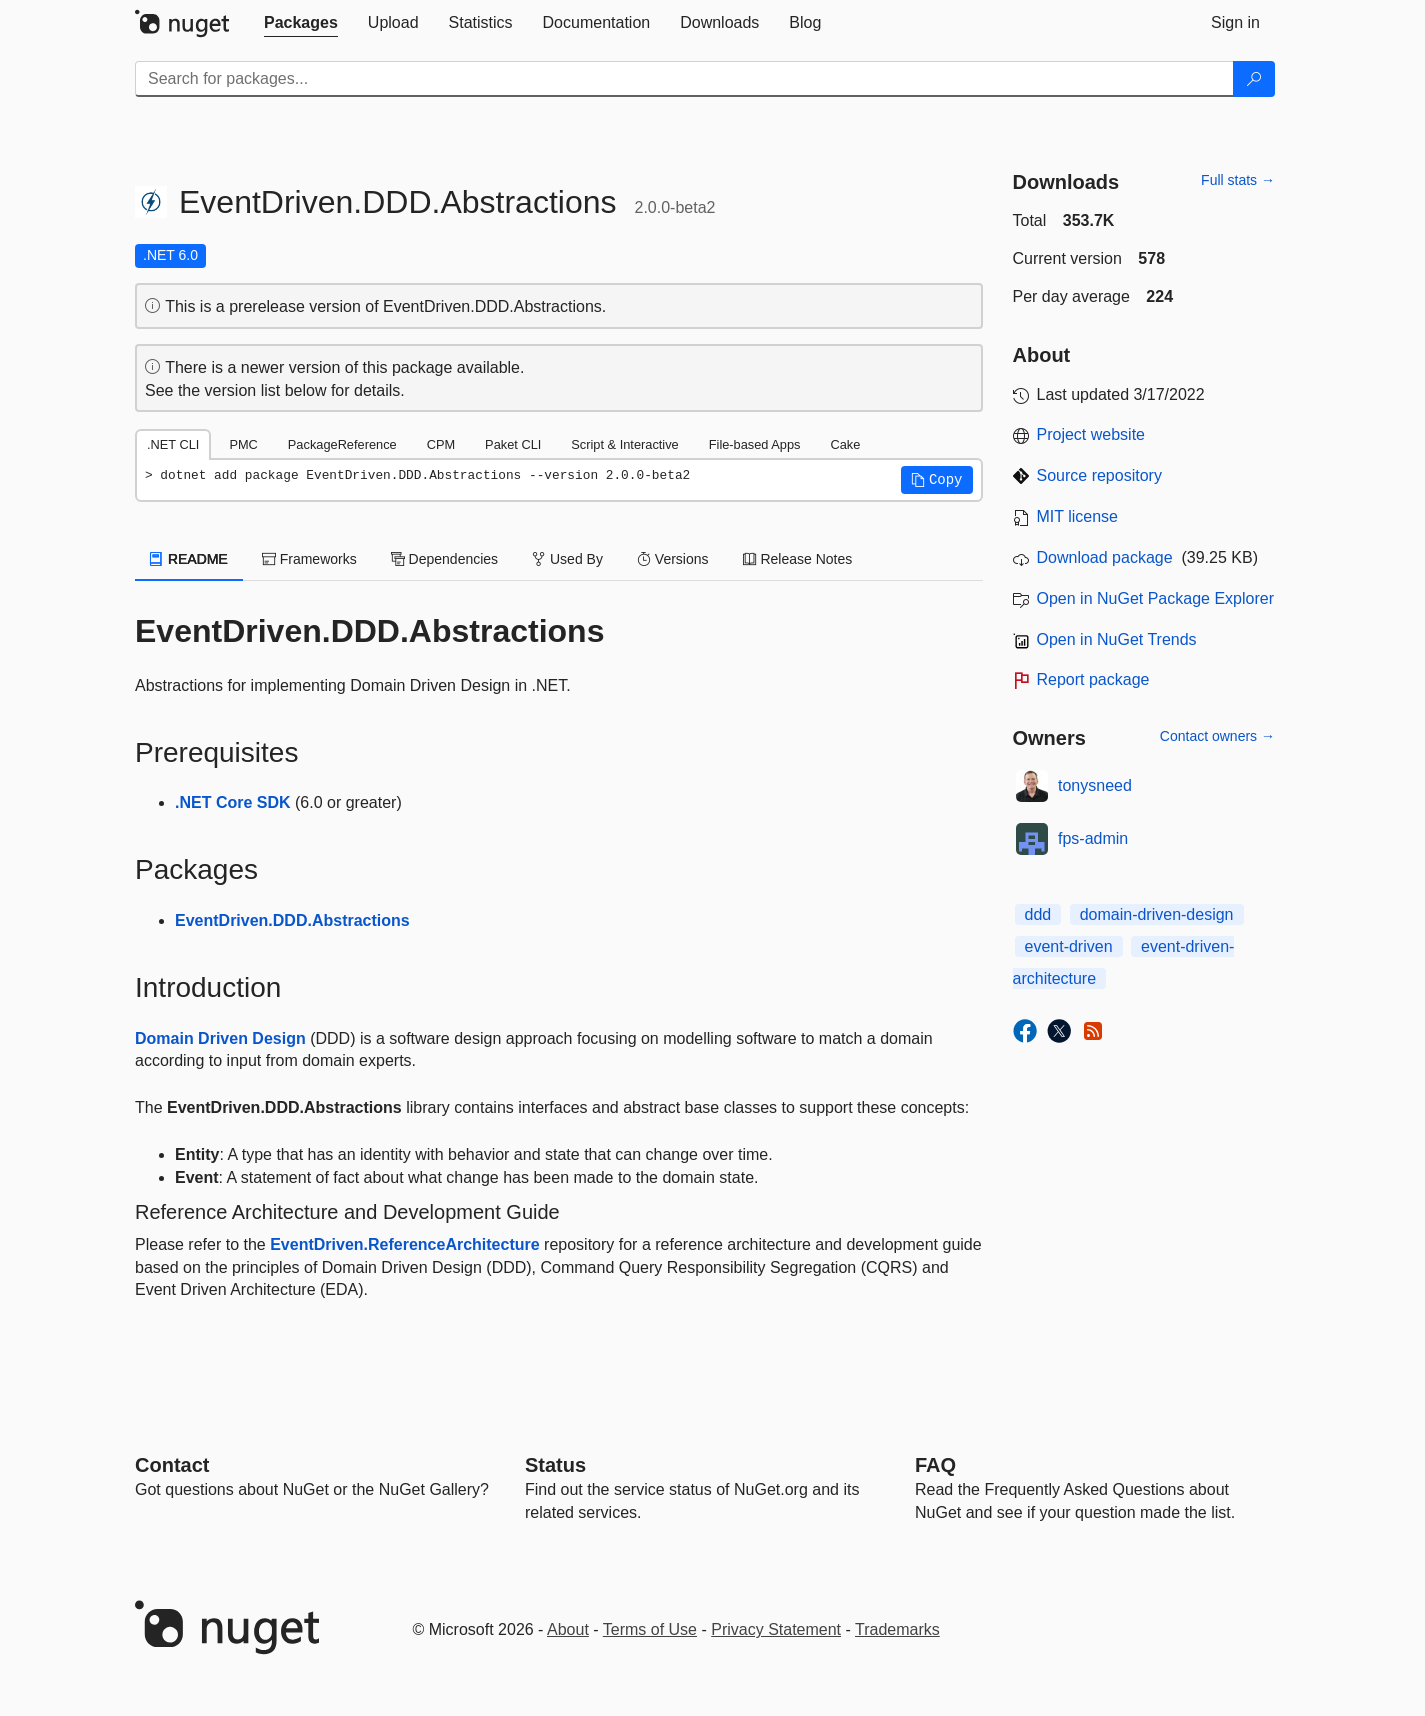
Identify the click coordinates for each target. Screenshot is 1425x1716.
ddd (1038, 914)
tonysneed (1095, 785)
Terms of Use (650, 1629)
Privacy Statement (776, 1629)
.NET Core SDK (233, 802)
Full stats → (1238, 180)
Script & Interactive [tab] (624, 444)
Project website (1091, 434)
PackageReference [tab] (342, 444)
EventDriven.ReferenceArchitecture (404, 1244)
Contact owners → (1217, 736)
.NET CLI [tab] (173, 444)
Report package (1093, 679)
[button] (937, 480)
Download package (1105, 557)
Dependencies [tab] (444, 559)
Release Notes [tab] (798, 559)
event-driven (1069, 946)
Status (555, 1465)
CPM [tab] (441, 444)
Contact (172, 1465)
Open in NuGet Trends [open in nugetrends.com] (1117, 639)
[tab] (301, 23)
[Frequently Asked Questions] (935, 1465)
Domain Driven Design (220, 1038)
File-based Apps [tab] (755, 444)
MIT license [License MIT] (1078, 516)
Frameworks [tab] (309, 559)
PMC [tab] (243, 444)
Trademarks (897, 1629)
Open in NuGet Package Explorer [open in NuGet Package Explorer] (1155, 598)
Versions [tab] (673, 559)
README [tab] (189, 559)
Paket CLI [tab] (513, 444)
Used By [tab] (567, 559)
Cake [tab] (845, 444)
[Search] (1254, 79)
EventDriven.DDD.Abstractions (292, 920)
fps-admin (1093, 838)
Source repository (1099, 475)
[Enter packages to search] (684, 79)
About (568, 1629)
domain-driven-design (1157, 914)
